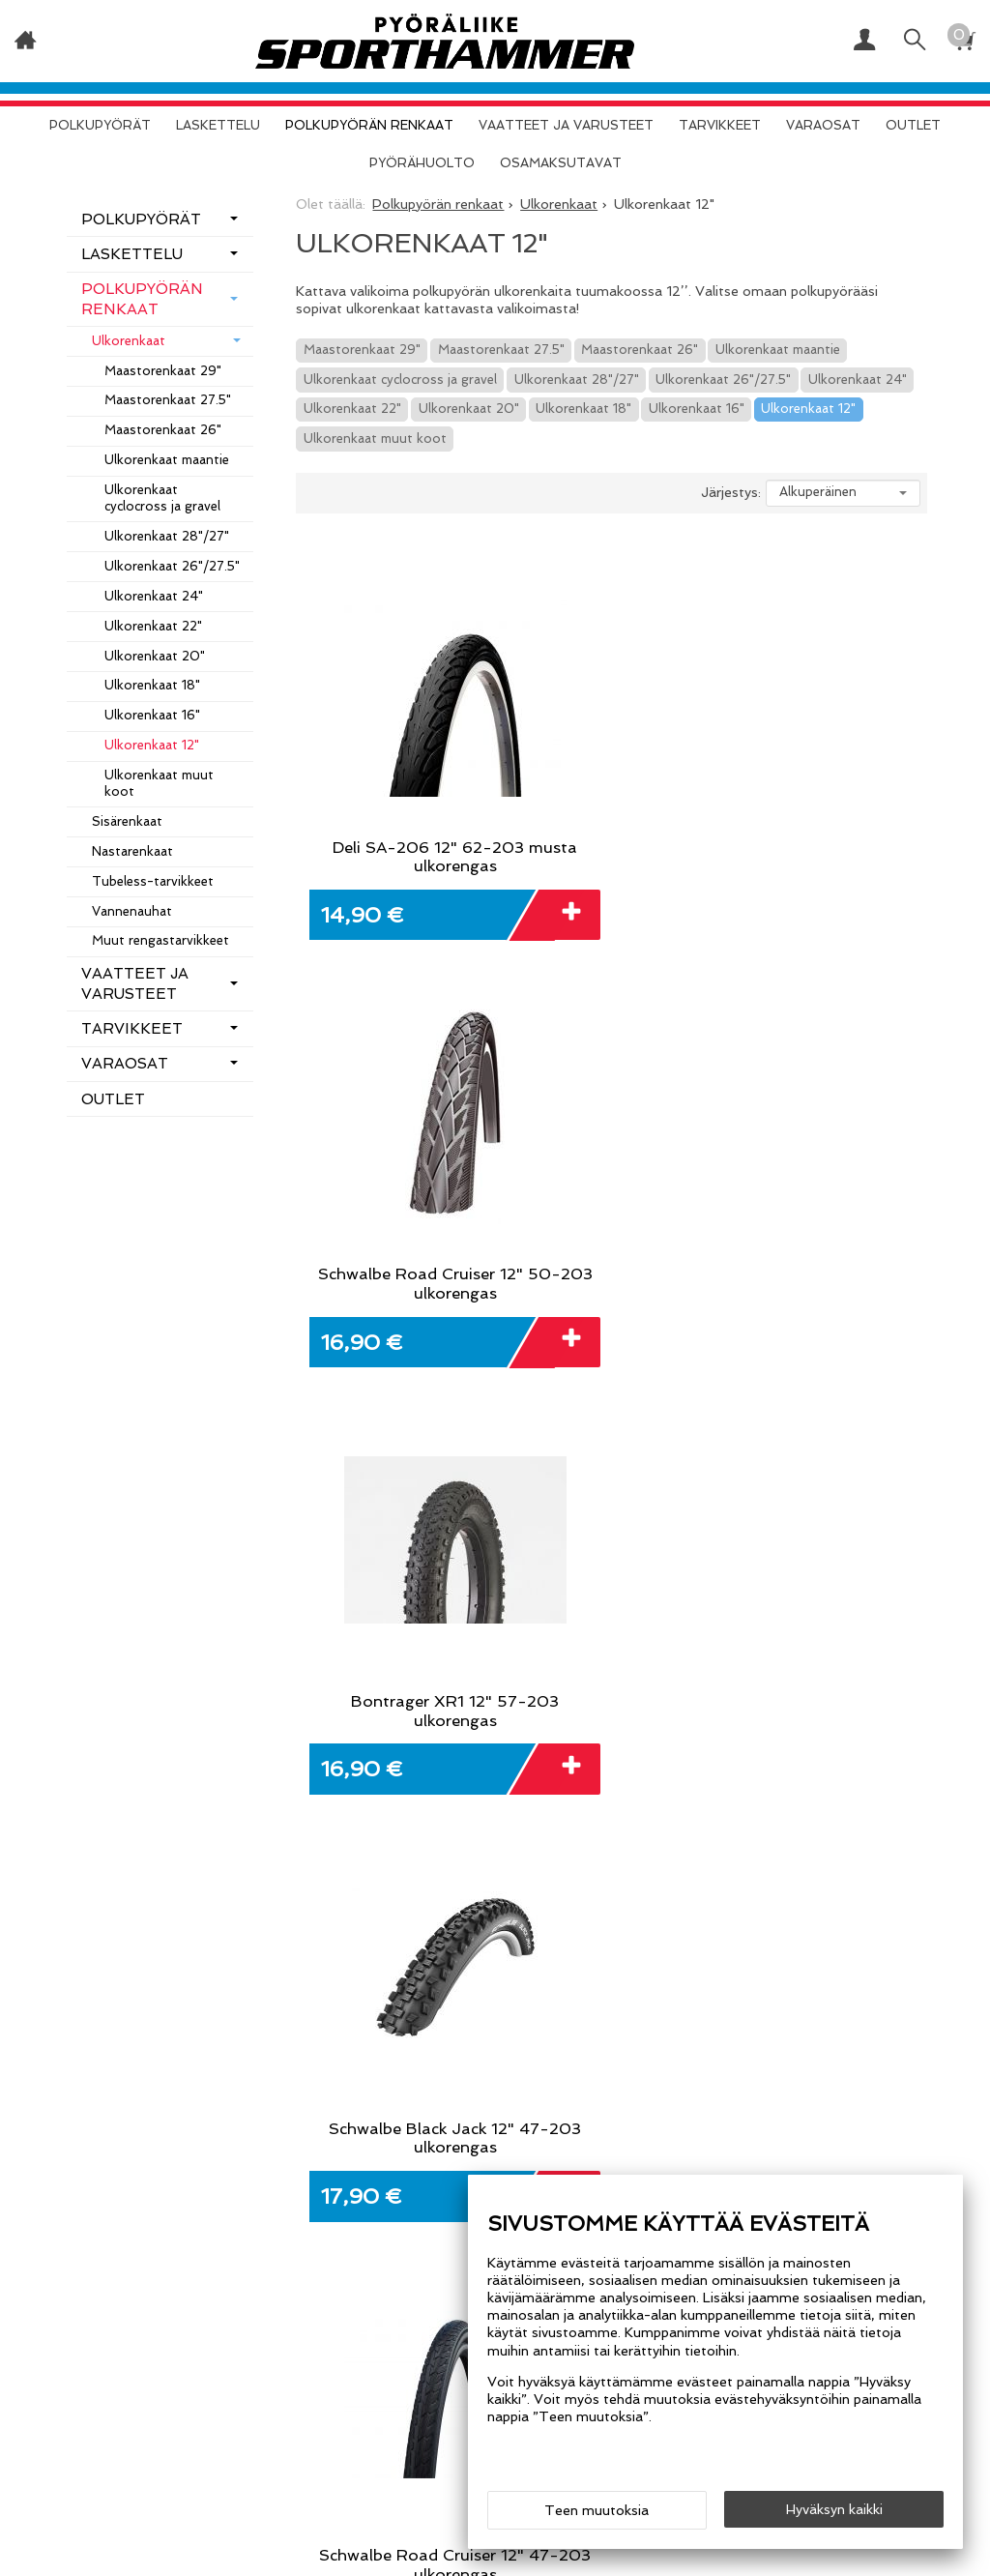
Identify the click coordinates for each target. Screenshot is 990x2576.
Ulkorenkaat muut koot (375, 438)
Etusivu (97, 1941)
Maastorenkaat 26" (639, 349)
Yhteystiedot (121, 2063)
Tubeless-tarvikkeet (153, 881)
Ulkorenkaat (128, 341)
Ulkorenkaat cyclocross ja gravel (400, 379)
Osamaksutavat (561, 163)
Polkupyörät (100, 125)
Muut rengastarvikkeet (160, 940)
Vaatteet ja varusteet (566, 125)
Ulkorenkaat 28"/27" (576, 379)
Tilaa (828, 1850)
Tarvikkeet (720, 125)
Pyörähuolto (422, 163)
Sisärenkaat (127, 821)
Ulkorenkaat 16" (696, 408)
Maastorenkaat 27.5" (501, 349)
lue (742, 1864)
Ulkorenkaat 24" (857, 379)
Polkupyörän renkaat (369, 125)
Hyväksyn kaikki (834, 2509)
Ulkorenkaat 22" (352, 408)
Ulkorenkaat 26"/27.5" (723, 379)
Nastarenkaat (132, 851)
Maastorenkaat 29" (362, 349)
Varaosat (823, 125)
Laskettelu (218, 125)
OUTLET (913, 125)
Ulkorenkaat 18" (583, 408)
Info (82, 1974)
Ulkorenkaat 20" (469, 408)
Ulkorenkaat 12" (808, 408)
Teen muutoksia (596, 2510)
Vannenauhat (132, 911)
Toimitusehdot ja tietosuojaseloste (142, 2018)
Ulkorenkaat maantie (777, 349)
